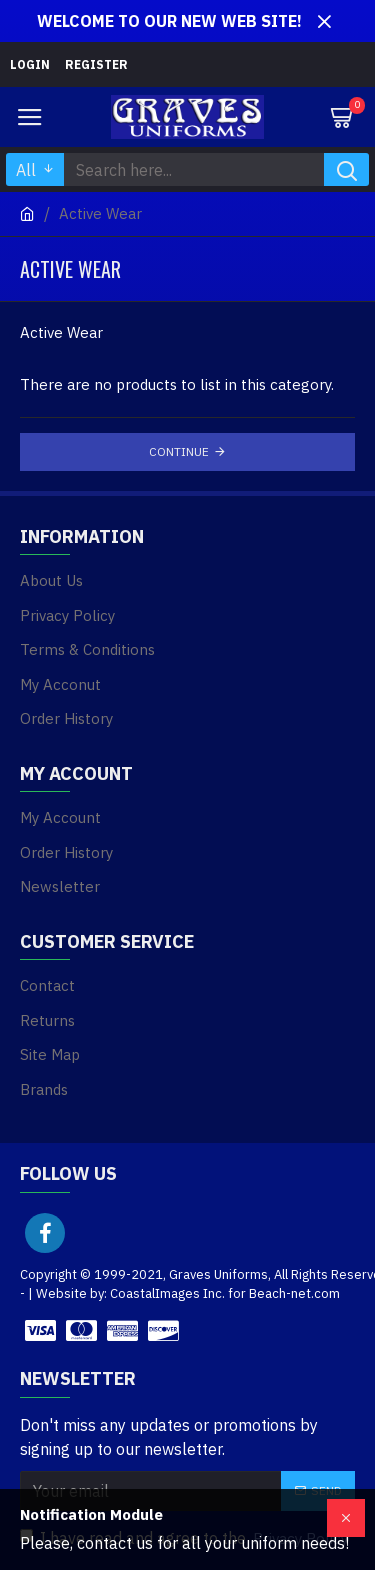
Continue (179, 451)
